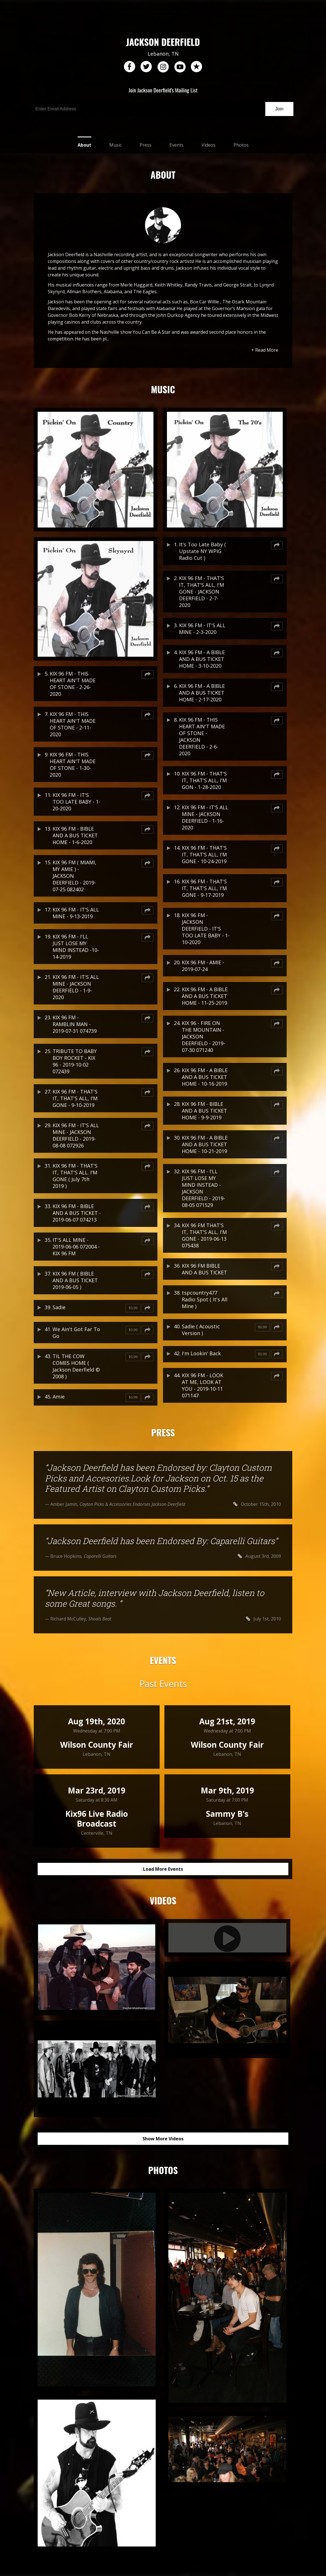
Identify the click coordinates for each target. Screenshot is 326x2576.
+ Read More (264, 350)
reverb (196, 67)
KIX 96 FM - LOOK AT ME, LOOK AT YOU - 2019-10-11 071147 (202, 1385)
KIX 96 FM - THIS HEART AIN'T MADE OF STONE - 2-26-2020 (73, 683)
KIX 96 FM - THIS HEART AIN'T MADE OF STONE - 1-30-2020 (73, 764)
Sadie (59, 1307)
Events (176, 145)
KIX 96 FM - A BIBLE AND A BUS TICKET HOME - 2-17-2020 (202, 693)
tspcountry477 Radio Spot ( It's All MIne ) (204, 1299)
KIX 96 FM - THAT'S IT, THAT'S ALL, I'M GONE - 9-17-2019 (204, 888)
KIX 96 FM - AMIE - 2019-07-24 (203, 965)
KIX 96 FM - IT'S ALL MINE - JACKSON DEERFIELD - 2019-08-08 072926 (76, 1135)
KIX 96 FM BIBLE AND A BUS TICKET (204, 1269)
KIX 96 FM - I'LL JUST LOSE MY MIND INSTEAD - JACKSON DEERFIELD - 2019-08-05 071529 (203, 1188)
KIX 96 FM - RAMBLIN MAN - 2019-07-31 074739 (75, 1024)
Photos (241, 145)
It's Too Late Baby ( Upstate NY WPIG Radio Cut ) (202, 551)
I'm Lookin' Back (201, 1353)
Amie (59, 1396)
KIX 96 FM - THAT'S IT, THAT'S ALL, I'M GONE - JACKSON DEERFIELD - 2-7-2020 (201, 591)
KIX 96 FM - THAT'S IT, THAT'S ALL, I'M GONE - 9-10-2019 (75, 1098)
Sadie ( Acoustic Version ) (201, 1329)
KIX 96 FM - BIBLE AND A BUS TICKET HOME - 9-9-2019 (204, 1111)
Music (115, 145)
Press (145, 145)
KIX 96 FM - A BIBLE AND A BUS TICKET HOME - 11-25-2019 (205, 996)
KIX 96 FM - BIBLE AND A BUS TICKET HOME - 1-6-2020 (75, 835)
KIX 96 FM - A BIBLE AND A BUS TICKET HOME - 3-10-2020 (202, 659)
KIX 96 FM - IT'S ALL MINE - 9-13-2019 (76, 913)
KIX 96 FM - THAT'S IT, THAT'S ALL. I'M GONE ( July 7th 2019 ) (75, 1175)
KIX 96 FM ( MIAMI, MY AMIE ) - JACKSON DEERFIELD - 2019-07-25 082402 (74, 876)
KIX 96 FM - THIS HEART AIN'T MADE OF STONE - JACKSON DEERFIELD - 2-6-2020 (202, 736)
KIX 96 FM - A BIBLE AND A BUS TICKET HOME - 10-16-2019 (205, 1077)
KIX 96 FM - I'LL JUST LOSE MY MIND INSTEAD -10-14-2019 (76, 946)
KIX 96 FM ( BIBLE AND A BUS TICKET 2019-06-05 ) (75, 1280)
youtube (180, 67)
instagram (163, 67)
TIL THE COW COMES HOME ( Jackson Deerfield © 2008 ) (76, 1366)
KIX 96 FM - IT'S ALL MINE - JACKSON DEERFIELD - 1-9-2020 (76, 987)
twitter (146, 67)
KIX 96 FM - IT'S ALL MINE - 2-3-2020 (202, 628)
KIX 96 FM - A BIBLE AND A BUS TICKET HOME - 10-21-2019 (205, 1144)
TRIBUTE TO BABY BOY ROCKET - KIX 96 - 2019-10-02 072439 (75, 1061)
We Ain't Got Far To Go (76, 1332)
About (84, 145)
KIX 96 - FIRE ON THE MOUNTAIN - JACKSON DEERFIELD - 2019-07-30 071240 (203, 1036)
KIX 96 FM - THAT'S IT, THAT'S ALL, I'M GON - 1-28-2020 (204, 780)
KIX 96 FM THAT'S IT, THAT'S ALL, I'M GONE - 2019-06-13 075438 (204, 1235)
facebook (129, 67)
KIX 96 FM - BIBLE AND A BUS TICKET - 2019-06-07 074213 (77, 1213)
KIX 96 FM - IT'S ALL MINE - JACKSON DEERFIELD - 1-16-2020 (205, 817)
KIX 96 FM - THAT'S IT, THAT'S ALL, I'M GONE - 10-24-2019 (204, 854)
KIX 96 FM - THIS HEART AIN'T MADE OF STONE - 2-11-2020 (73, 724)
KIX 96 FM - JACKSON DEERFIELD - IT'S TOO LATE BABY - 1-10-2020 (206, 928)
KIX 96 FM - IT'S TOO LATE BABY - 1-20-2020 (76, 802)
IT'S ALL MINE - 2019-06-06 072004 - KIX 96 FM (76, 1246)
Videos (209, 145)
